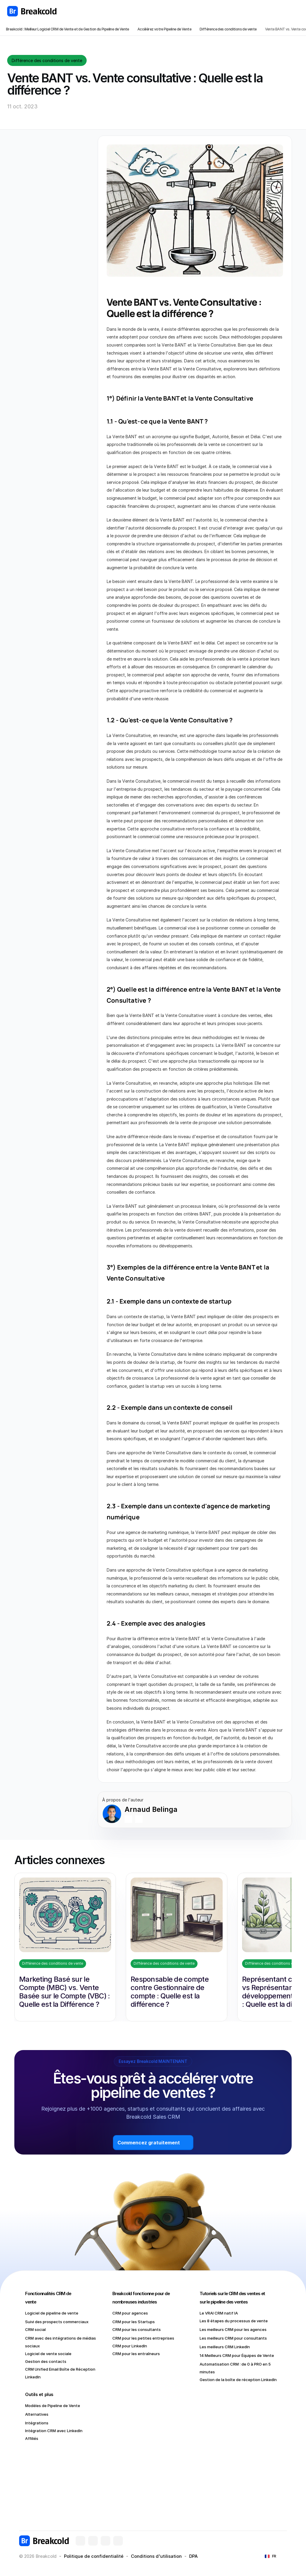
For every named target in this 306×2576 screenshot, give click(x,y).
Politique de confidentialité (93, 2556)
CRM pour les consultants (136, 2329)
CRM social (35, 2329)
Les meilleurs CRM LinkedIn (225, 2346)
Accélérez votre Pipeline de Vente (164, 29)
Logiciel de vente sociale (48, 2353)
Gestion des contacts (45, 2361)
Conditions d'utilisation (156, 2556)
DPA (193, 2556)
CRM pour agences (130, 2313)
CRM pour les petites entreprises (143, 2338)
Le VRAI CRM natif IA (219, 2313)
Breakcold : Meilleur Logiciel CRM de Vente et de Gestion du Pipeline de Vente (67, 29)
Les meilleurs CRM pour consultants (233, 2338)
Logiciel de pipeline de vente (51, 2313)
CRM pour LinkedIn (129, 2345)
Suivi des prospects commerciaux (56, 2321)
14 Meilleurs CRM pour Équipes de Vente (237, 2355)
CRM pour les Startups (133, 2321)
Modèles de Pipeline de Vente (52, 2405)
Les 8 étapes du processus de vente (234, 2320)
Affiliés (31, 2438)
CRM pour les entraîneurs (136, 2353)
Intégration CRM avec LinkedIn (53, 2430)
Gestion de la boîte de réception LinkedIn (238, 2379)
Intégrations (36, 2422)
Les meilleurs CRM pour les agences (233, 2329)
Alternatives (36, 2414)
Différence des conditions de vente (228, 29)
